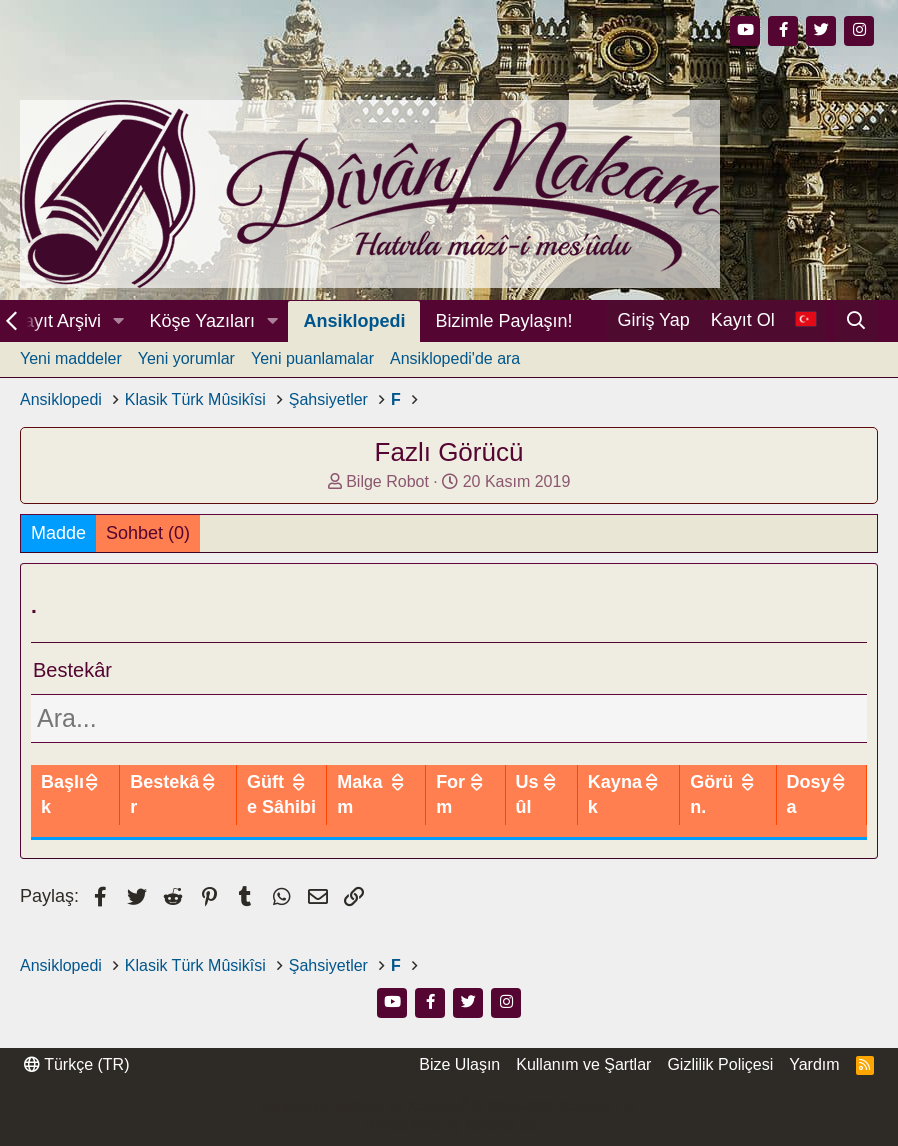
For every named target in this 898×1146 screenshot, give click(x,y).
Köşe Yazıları (202, 321)
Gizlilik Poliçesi (720, 1089)
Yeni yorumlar (186, 358)
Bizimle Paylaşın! (503, 321)
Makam (440, 806)
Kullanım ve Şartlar (583, 1089)
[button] (119, 321)
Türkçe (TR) (76, 1089)
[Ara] (856, 321)
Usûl (586, 806)
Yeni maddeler (71, 358)
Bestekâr (271, 806)
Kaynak (650, 806)
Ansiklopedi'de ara (455, 358)
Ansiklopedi (354, 321)
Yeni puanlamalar (312, 358)
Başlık (67, 807)
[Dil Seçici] (805, 320)
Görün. (736, 806)
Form (517, 806)
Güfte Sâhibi (372, 807)
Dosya (816, 806)
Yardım (814, 1089)
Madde (58, 533)
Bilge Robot (387, 481)
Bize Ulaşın (459, 1089)
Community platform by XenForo (448, 1131)
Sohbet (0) (148, 533)
